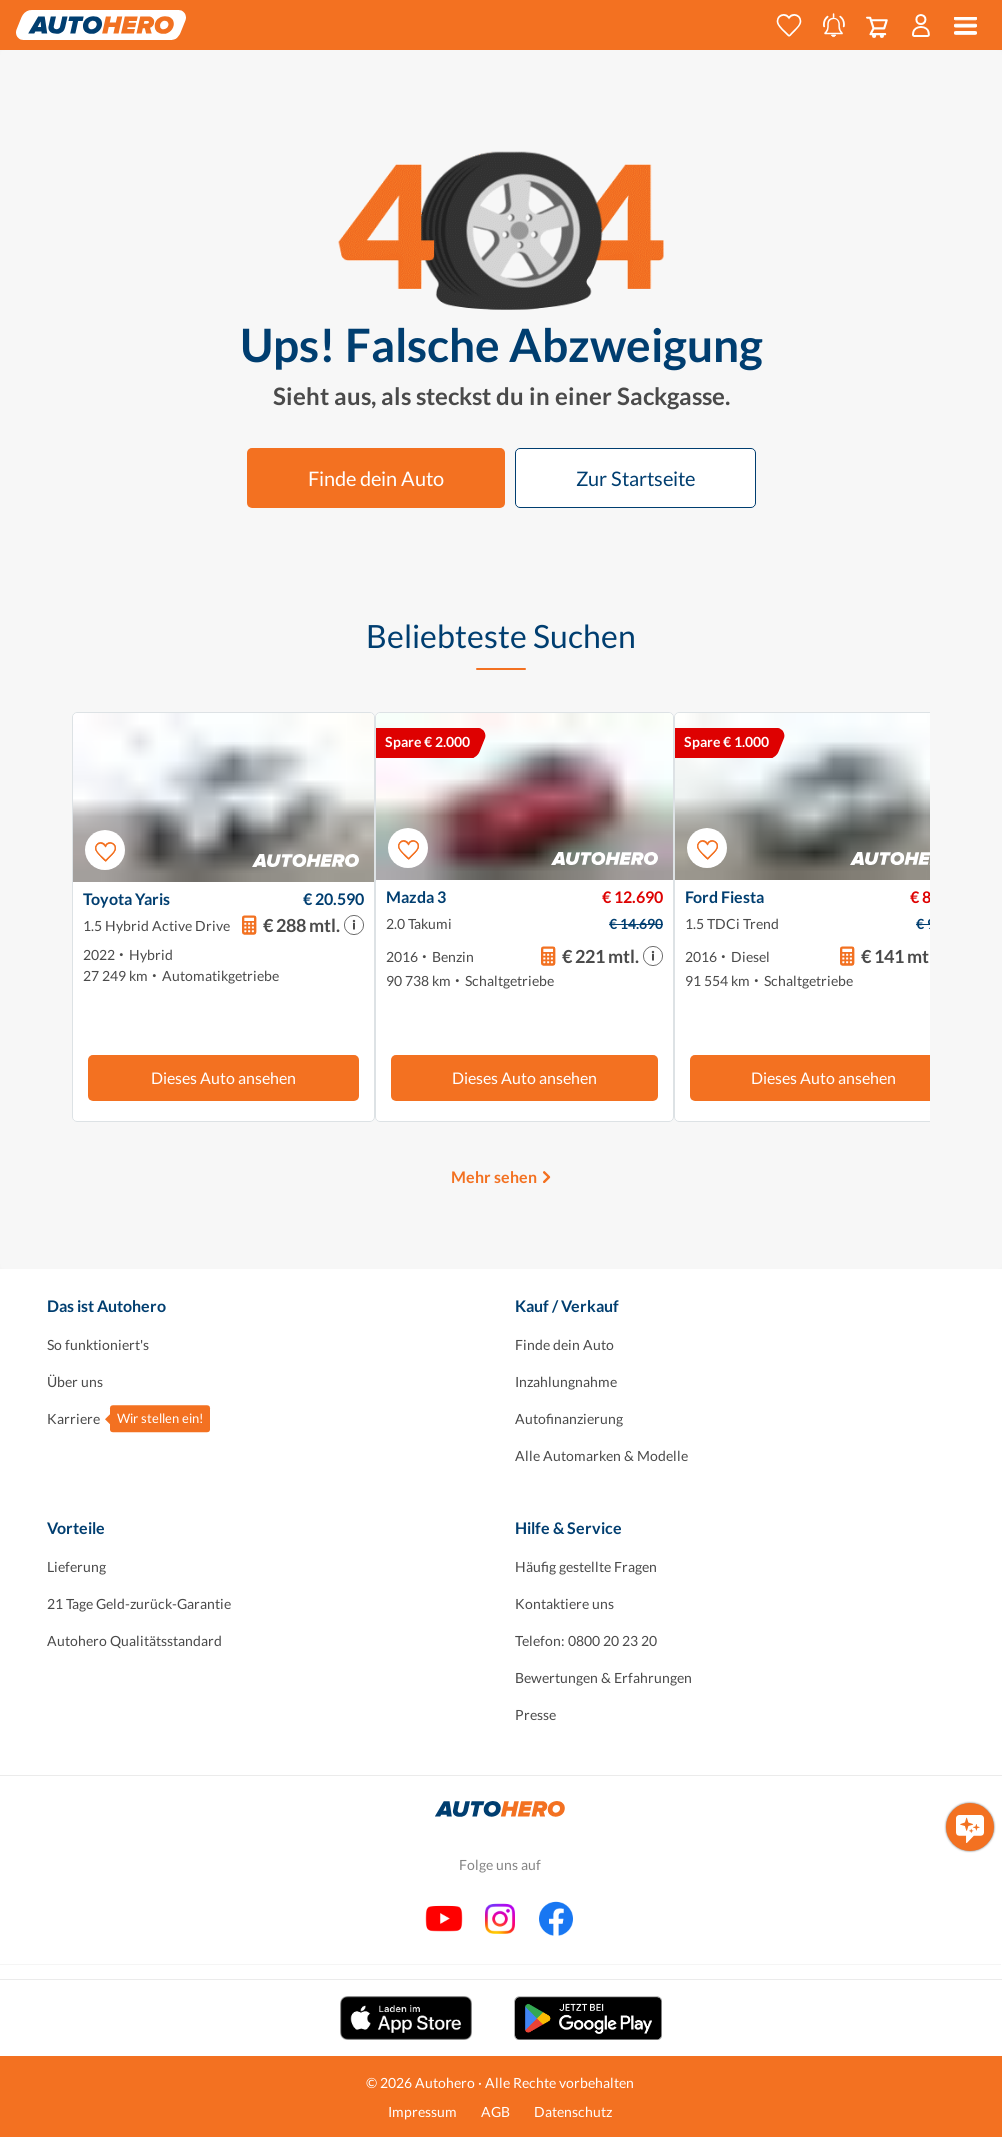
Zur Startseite (635, 478)
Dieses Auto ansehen (223, 1077)
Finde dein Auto (376, 478)
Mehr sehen (494, 1176)
